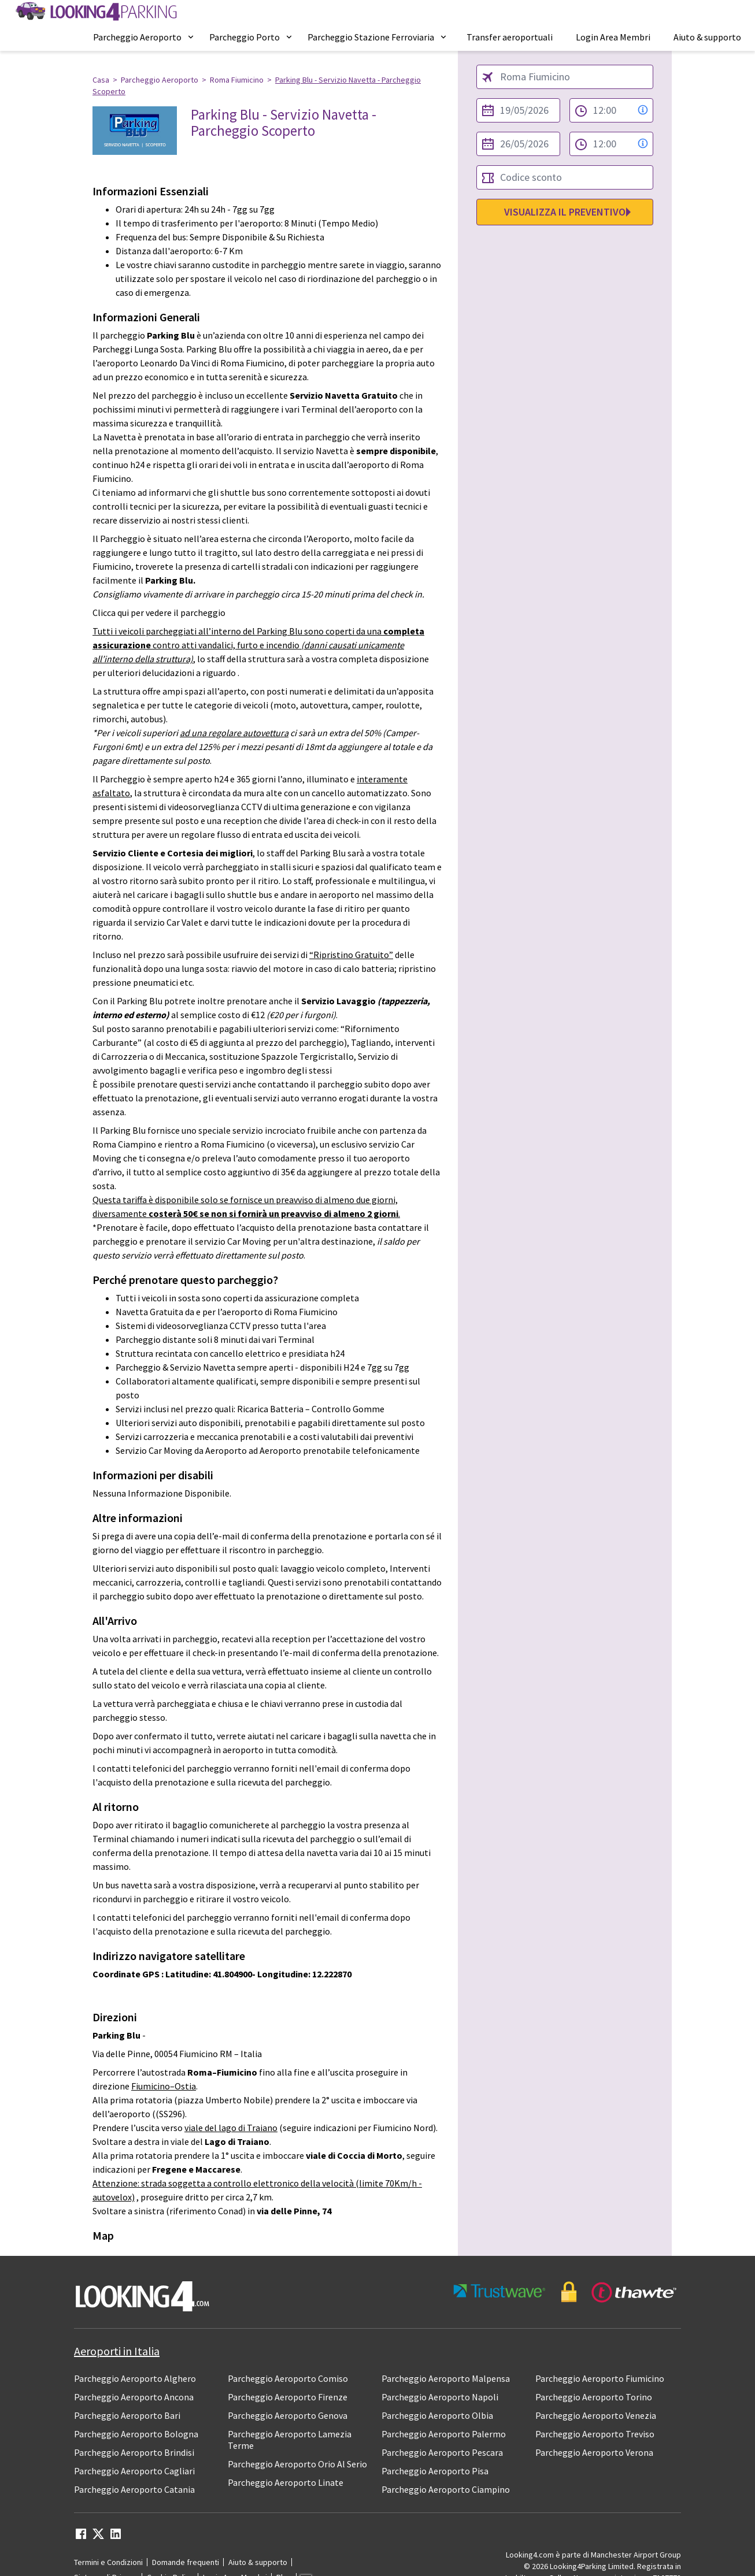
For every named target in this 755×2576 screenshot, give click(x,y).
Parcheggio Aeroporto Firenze (287, 2397)
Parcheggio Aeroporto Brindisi (134, 2452)
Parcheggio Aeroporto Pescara (442, 2452)
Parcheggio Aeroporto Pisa (435, 2471)
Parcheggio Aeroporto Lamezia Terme (289, 2439)
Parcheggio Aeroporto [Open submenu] (144, 37)
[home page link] (95, 11)
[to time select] (611, 144)
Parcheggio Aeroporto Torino (593, 2397)
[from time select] (611, 110)
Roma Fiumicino (237, 80)
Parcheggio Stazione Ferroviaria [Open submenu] (378, 37)
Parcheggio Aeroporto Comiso (288, 2378)
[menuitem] (144, 37)
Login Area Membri (613, 37)
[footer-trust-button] (565, 2292)
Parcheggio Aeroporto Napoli (440, 2397)
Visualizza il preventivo (565, 211)
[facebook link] (81, 2537)
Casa (100, 80)
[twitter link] (98, 2537)
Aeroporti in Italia (117, 2351)
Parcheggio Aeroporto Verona (594, 2452)
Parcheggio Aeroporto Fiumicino (599, 2378)
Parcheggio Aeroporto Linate (285, 2482)
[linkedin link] (116, 2537)
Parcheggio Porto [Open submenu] (251, 37)
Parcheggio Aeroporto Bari (127, 2415)
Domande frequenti (185, 2562)
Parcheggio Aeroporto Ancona (134, 2397)
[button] (144, 37)
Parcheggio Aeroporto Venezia (595, 2415)
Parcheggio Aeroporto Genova (287, 2415)
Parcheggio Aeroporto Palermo (444, 2434)
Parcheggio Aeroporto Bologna (136, 2434)
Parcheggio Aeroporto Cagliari (134, 2471)
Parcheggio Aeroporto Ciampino (446, 2489)
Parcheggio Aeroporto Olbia (437, 2415)
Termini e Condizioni (108, 2562)
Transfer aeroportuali (510, 37)
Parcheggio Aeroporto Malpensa (446, 2378)
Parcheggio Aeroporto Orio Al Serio (297, 2464)
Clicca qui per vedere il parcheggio (158, 612)
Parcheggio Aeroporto (159, 80)
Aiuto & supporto (707, 37)
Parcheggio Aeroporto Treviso (594, 2434)
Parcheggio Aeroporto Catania (134, 2489)
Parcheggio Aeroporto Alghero (135, 2378)
